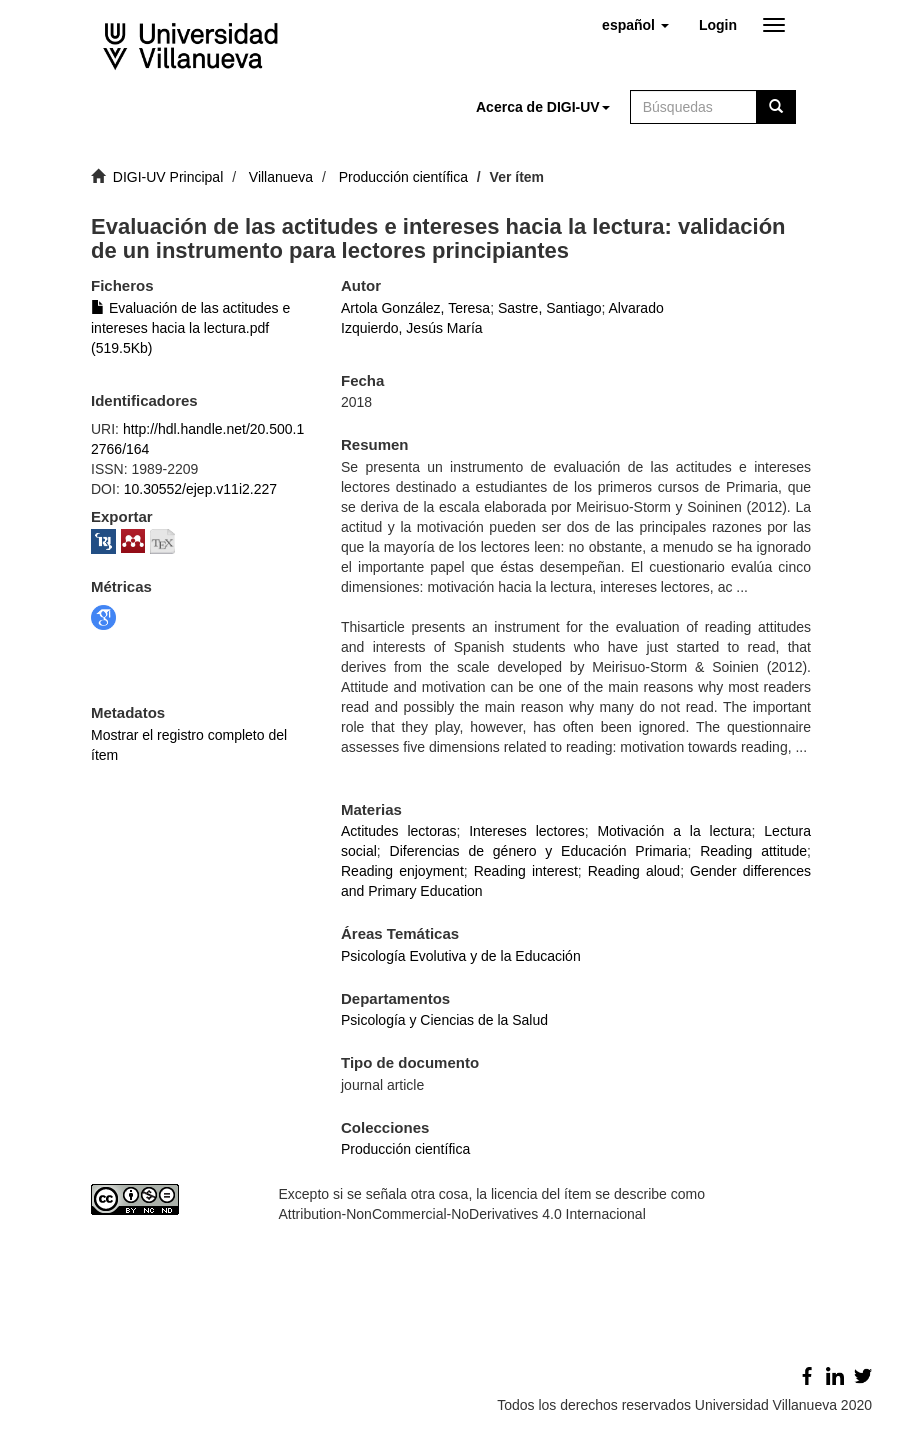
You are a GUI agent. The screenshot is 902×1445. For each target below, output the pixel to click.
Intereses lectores (526, 831)
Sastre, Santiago (550, 308)
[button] (635, 25)
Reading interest (526, 871)
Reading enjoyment (402, 871)
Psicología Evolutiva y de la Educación (461, 956)
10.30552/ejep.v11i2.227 (200, 489)
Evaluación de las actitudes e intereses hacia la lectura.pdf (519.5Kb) (190, 328)
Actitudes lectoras (398, 831)
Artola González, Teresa (415, 308)
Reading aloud (634, 871)
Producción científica (403, 177)
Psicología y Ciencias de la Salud (444, 1020)
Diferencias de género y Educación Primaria (539, 851)
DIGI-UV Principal (168, 177)
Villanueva (281, 177)
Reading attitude (753, 851)
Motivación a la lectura (674, 831)
